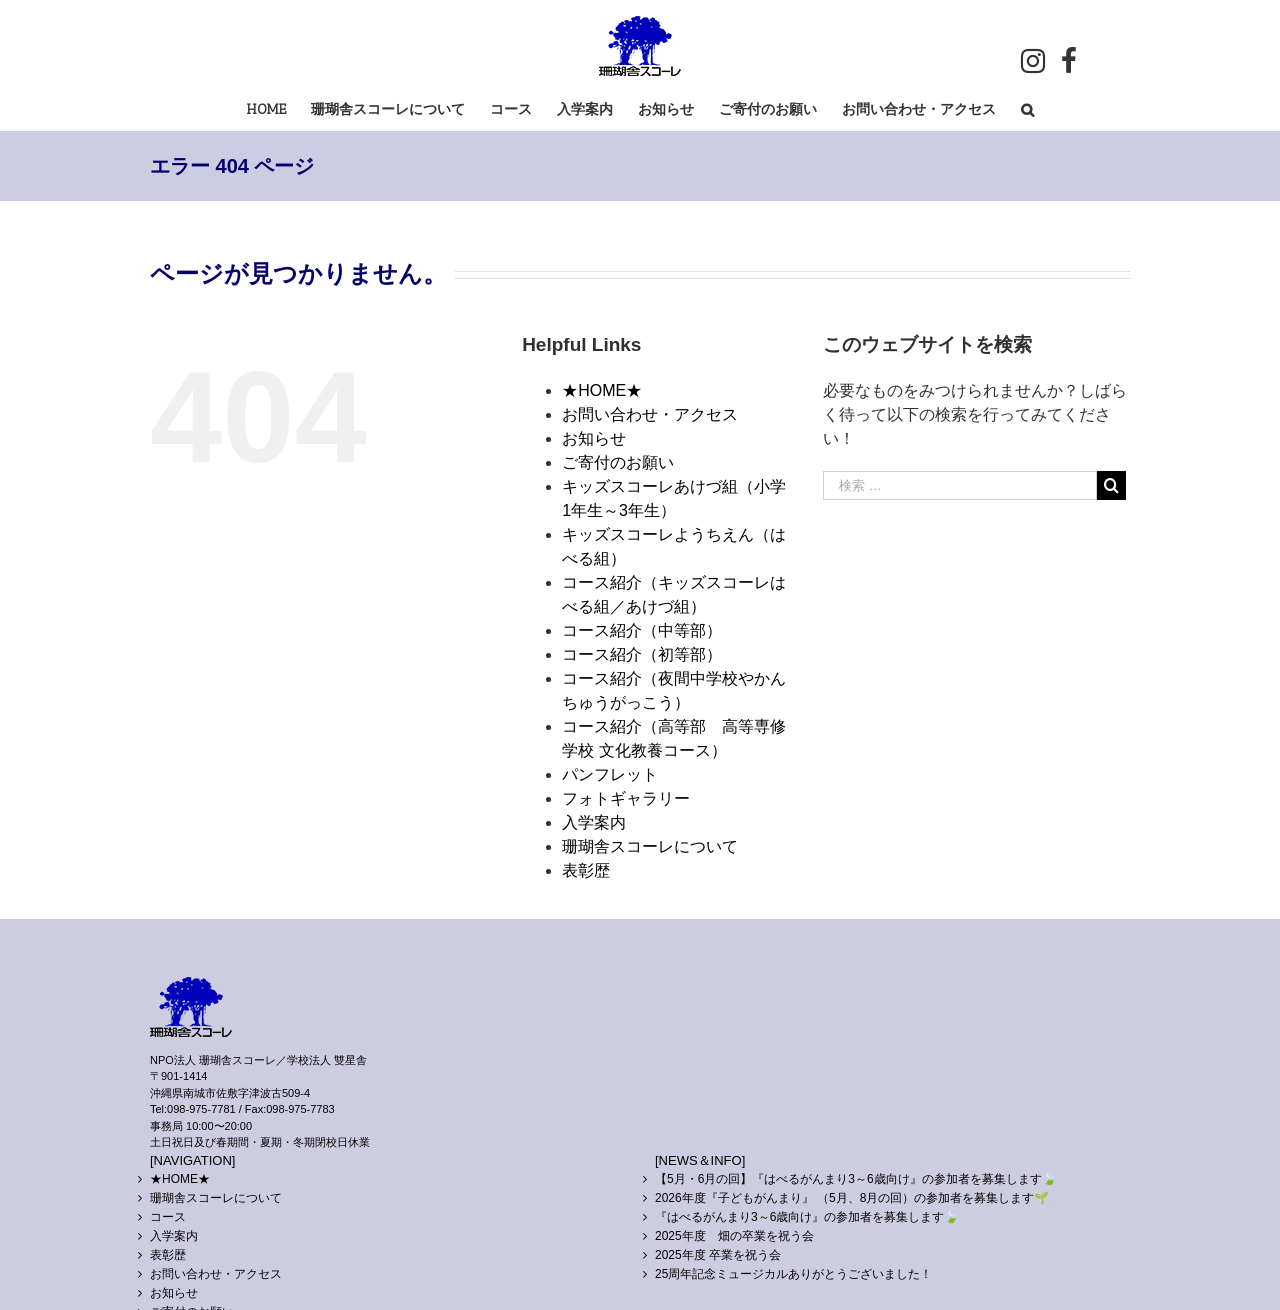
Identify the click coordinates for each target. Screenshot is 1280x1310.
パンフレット (610, 774)
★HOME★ (602, 390)
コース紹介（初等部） (642, 654)
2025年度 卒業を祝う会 (718, 1255)
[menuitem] (279, 108)
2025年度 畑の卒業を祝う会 (734, 1236)
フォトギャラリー (626, 798)
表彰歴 (586, 870)
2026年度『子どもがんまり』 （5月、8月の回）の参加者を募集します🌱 (852, 1198)
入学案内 (594, 822)
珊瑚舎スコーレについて (650, 846)
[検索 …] (960, 485)
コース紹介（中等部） (642, 630)
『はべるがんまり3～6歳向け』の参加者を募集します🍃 (807, 1217)
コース (168, 1217)
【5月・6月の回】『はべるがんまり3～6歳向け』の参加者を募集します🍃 (856, 1179)
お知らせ (594, 438)
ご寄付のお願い (618, 462)
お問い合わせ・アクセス (650, 414)
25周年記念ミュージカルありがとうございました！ (793, 1274)
